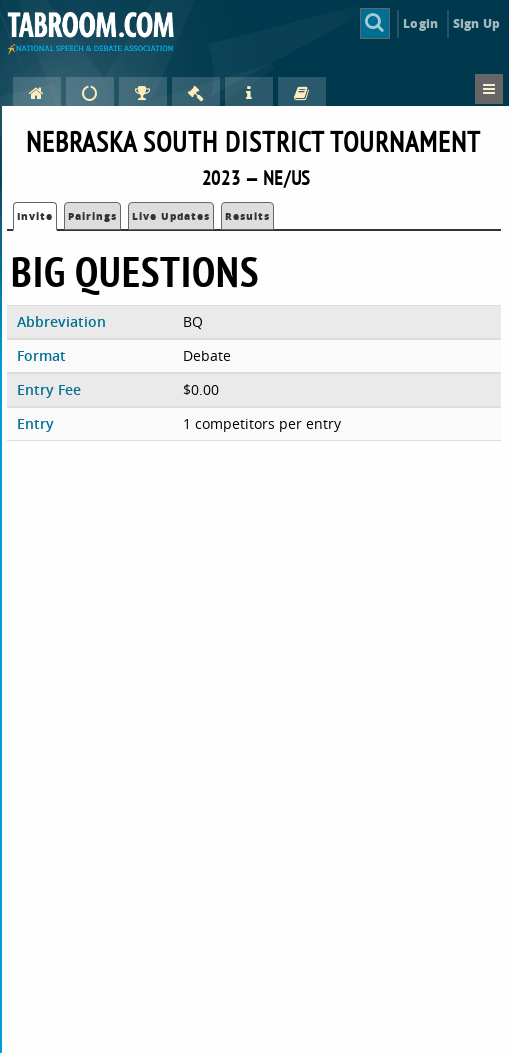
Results (247, 216)
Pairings (92, 216)
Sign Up (476, 23)
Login (420, 23)
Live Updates (171, 216)
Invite (35, 216)
